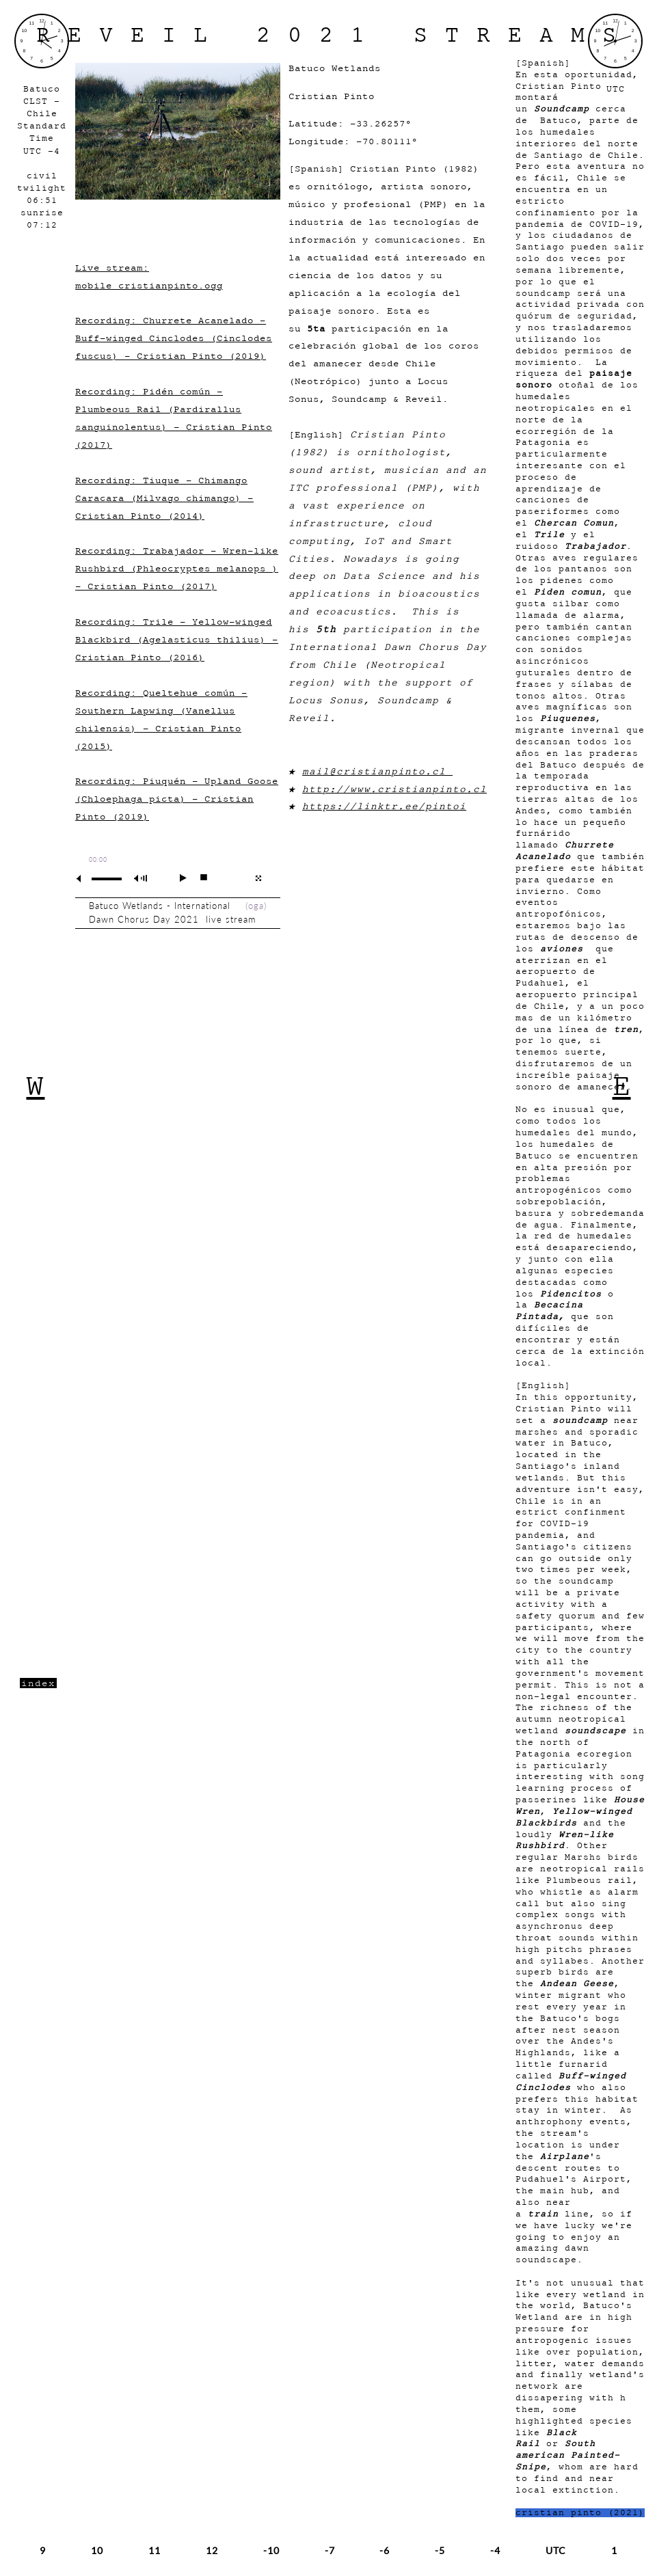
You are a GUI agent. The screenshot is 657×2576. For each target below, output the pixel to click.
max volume (143, 878)
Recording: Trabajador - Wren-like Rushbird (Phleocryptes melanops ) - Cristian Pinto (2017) (176, 568)
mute (84, 878)
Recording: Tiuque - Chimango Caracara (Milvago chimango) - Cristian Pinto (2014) (164, 498)
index (38, 1683)
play (177, 877)
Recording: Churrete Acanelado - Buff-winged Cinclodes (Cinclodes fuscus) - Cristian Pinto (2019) (173, 338)
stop (198, 877)
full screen (258, 878)
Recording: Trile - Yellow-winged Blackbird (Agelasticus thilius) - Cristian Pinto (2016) (176, 639)
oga (256, 906)
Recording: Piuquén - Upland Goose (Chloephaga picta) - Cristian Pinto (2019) (176, 799)
